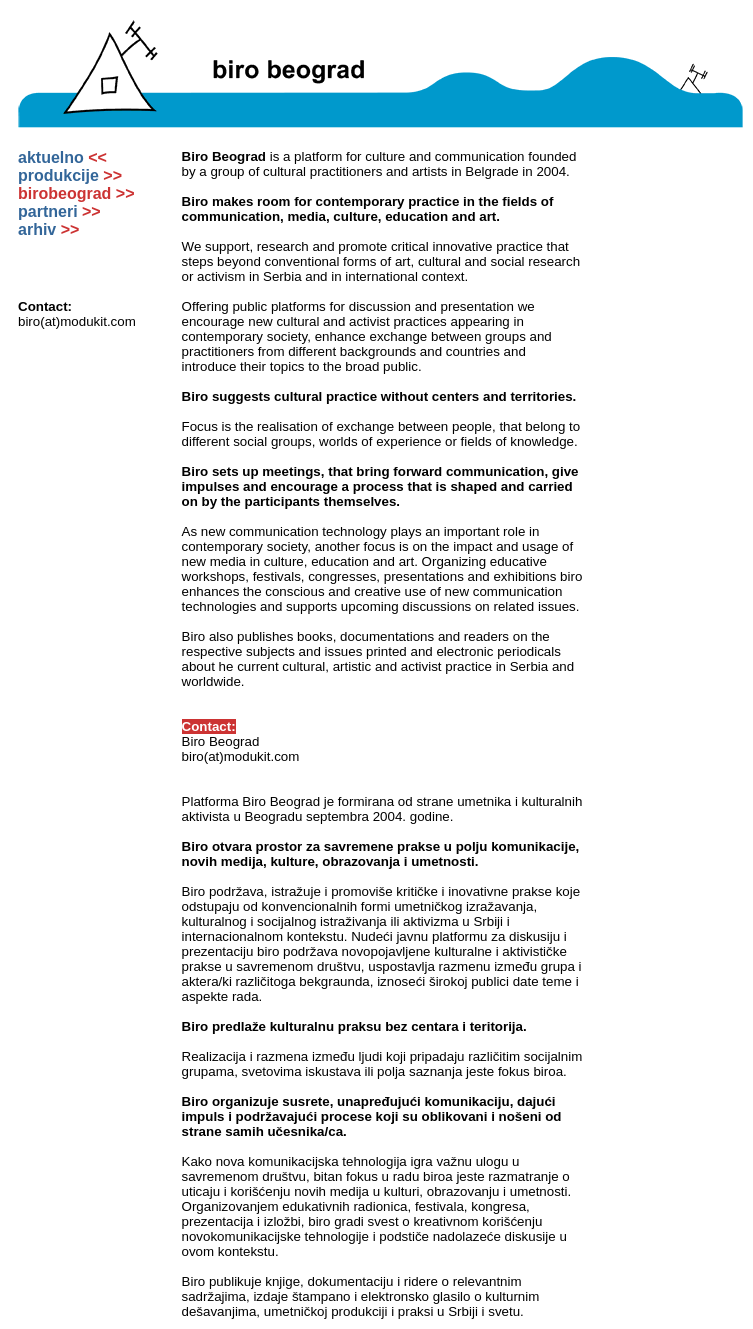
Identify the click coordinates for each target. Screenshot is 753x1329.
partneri (59, 211)
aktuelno (62, 157)
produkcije (70, 175)
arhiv (48, 229)
